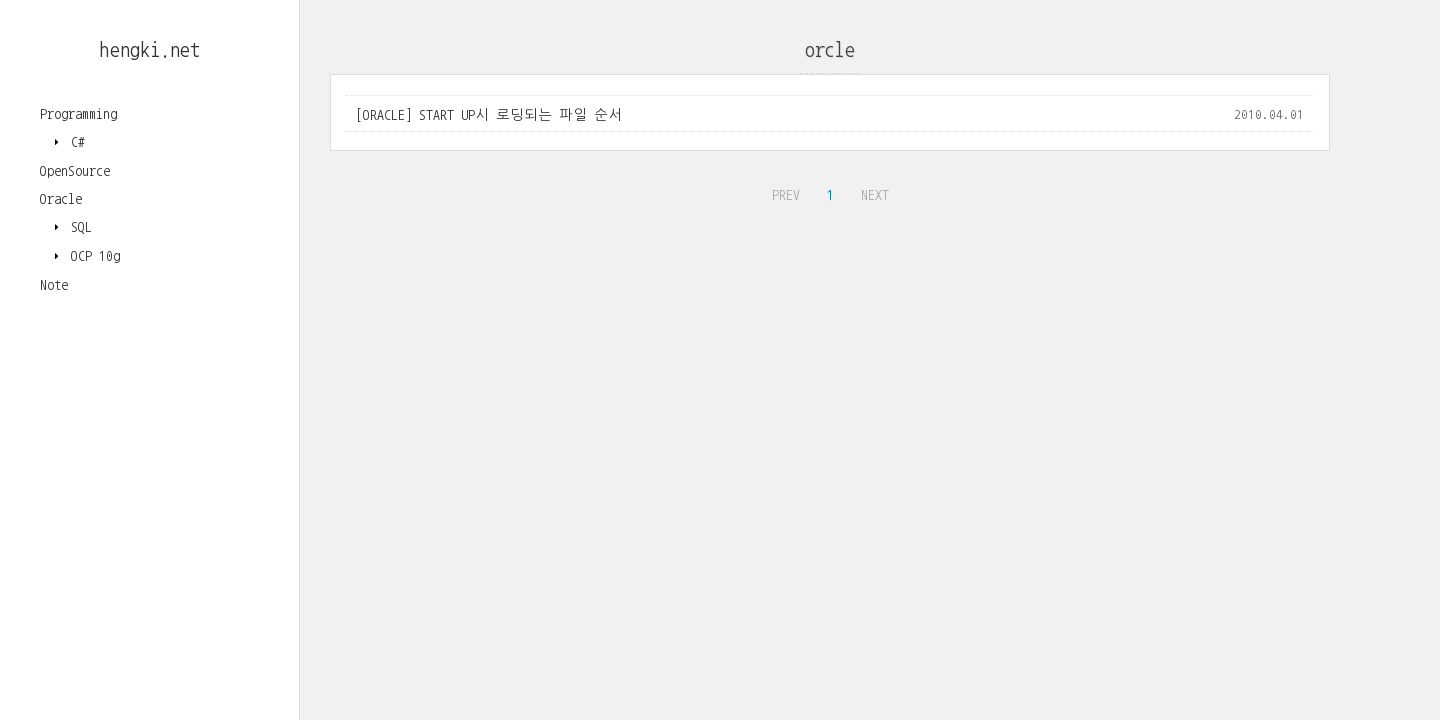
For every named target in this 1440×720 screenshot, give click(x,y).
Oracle (61, 199)
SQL (78, 227)
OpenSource (75, 171)
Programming (78, 114)
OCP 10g (92, 256)
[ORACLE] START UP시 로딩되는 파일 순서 (489, 115)
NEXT (872, 191)
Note (54, 285)
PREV (783, 191)
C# (74, 142)
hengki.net (150, 50)
